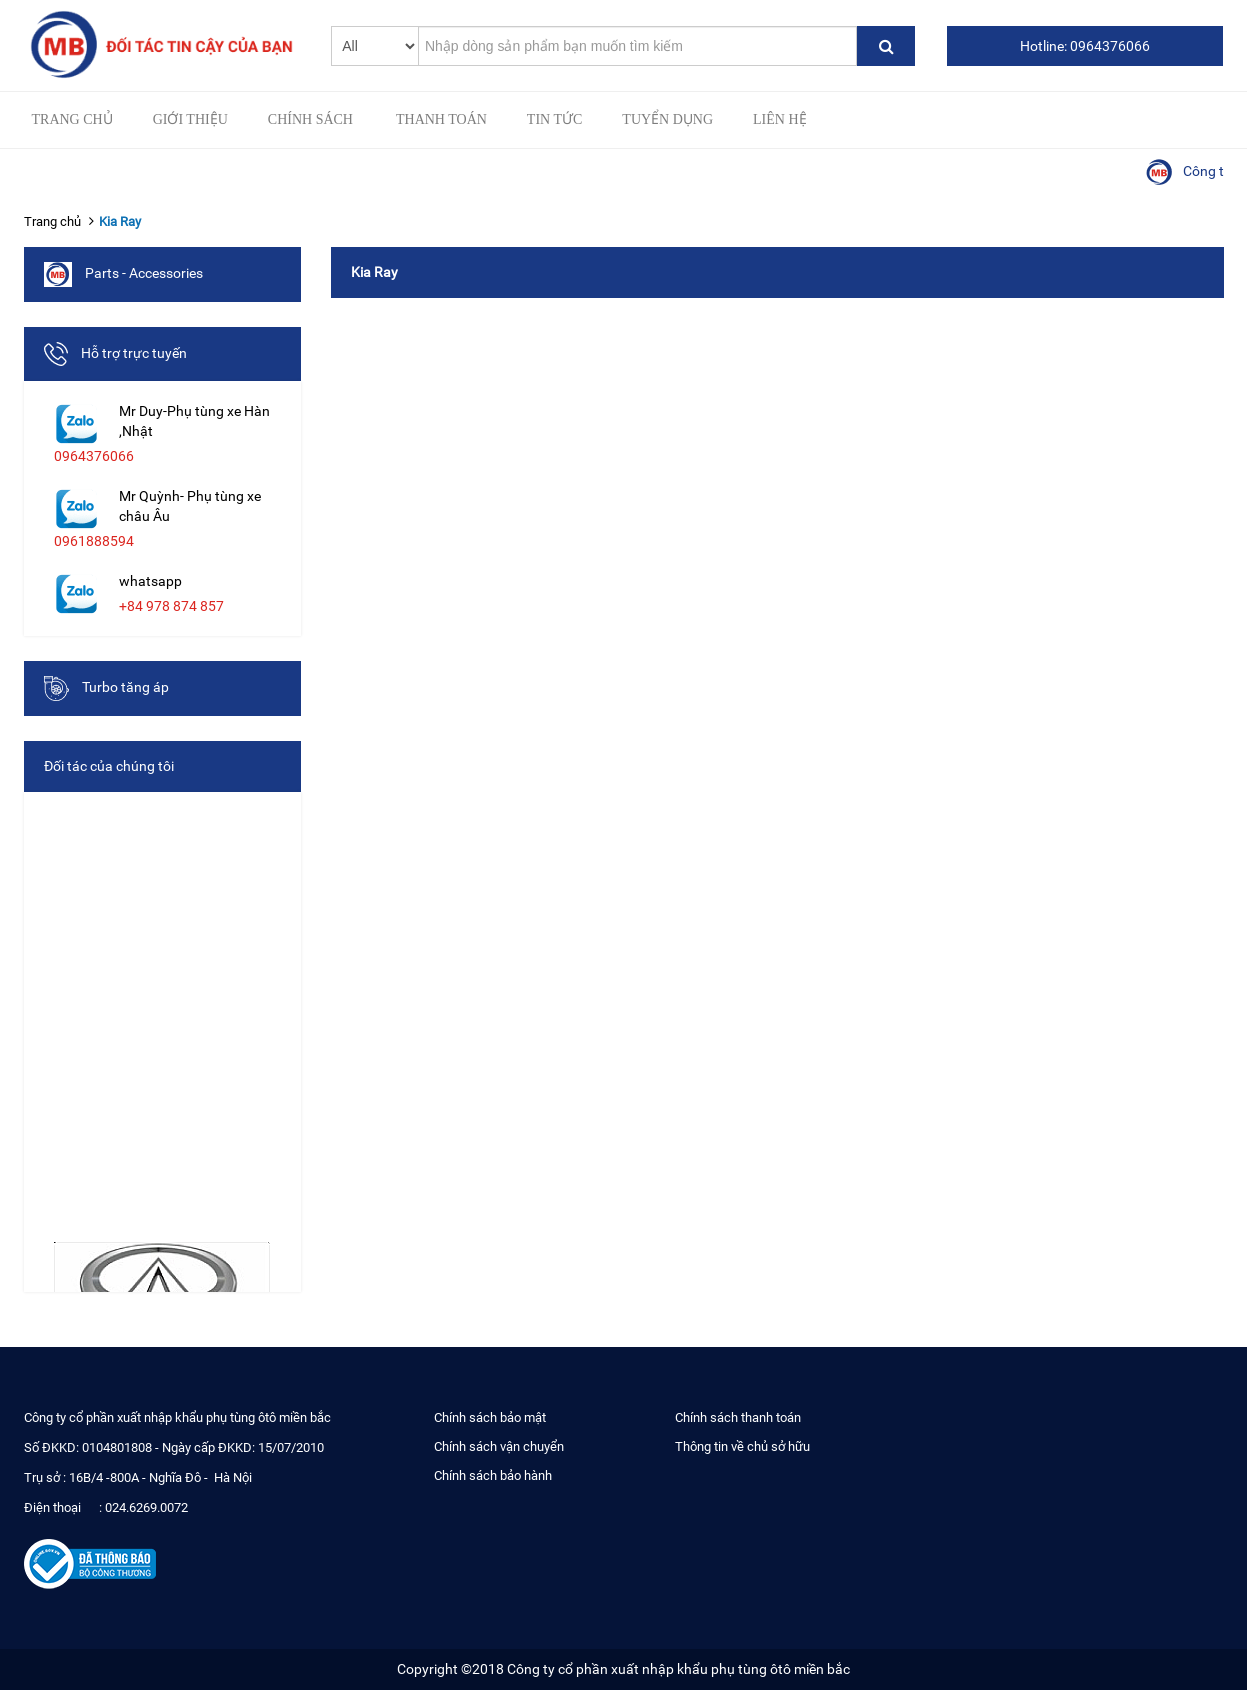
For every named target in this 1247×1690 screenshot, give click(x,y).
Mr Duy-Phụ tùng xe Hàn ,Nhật (194, 421)
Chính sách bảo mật (490, 1417)
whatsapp (150, 581)
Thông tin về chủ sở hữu (742, 1446)
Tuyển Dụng (667, 119)
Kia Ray (120, 221)
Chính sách (310, 119)
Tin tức (554, 119)
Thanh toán (441, 119)
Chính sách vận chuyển (499, 1446)
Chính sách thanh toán (738, 1417)
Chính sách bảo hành (493, 1475)
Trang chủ (72, 119)
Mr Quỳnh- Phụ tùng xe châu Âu (190, 506)
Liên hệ (780, 119)
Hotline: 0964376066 (1085, 46)
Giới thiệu (190, 119)
